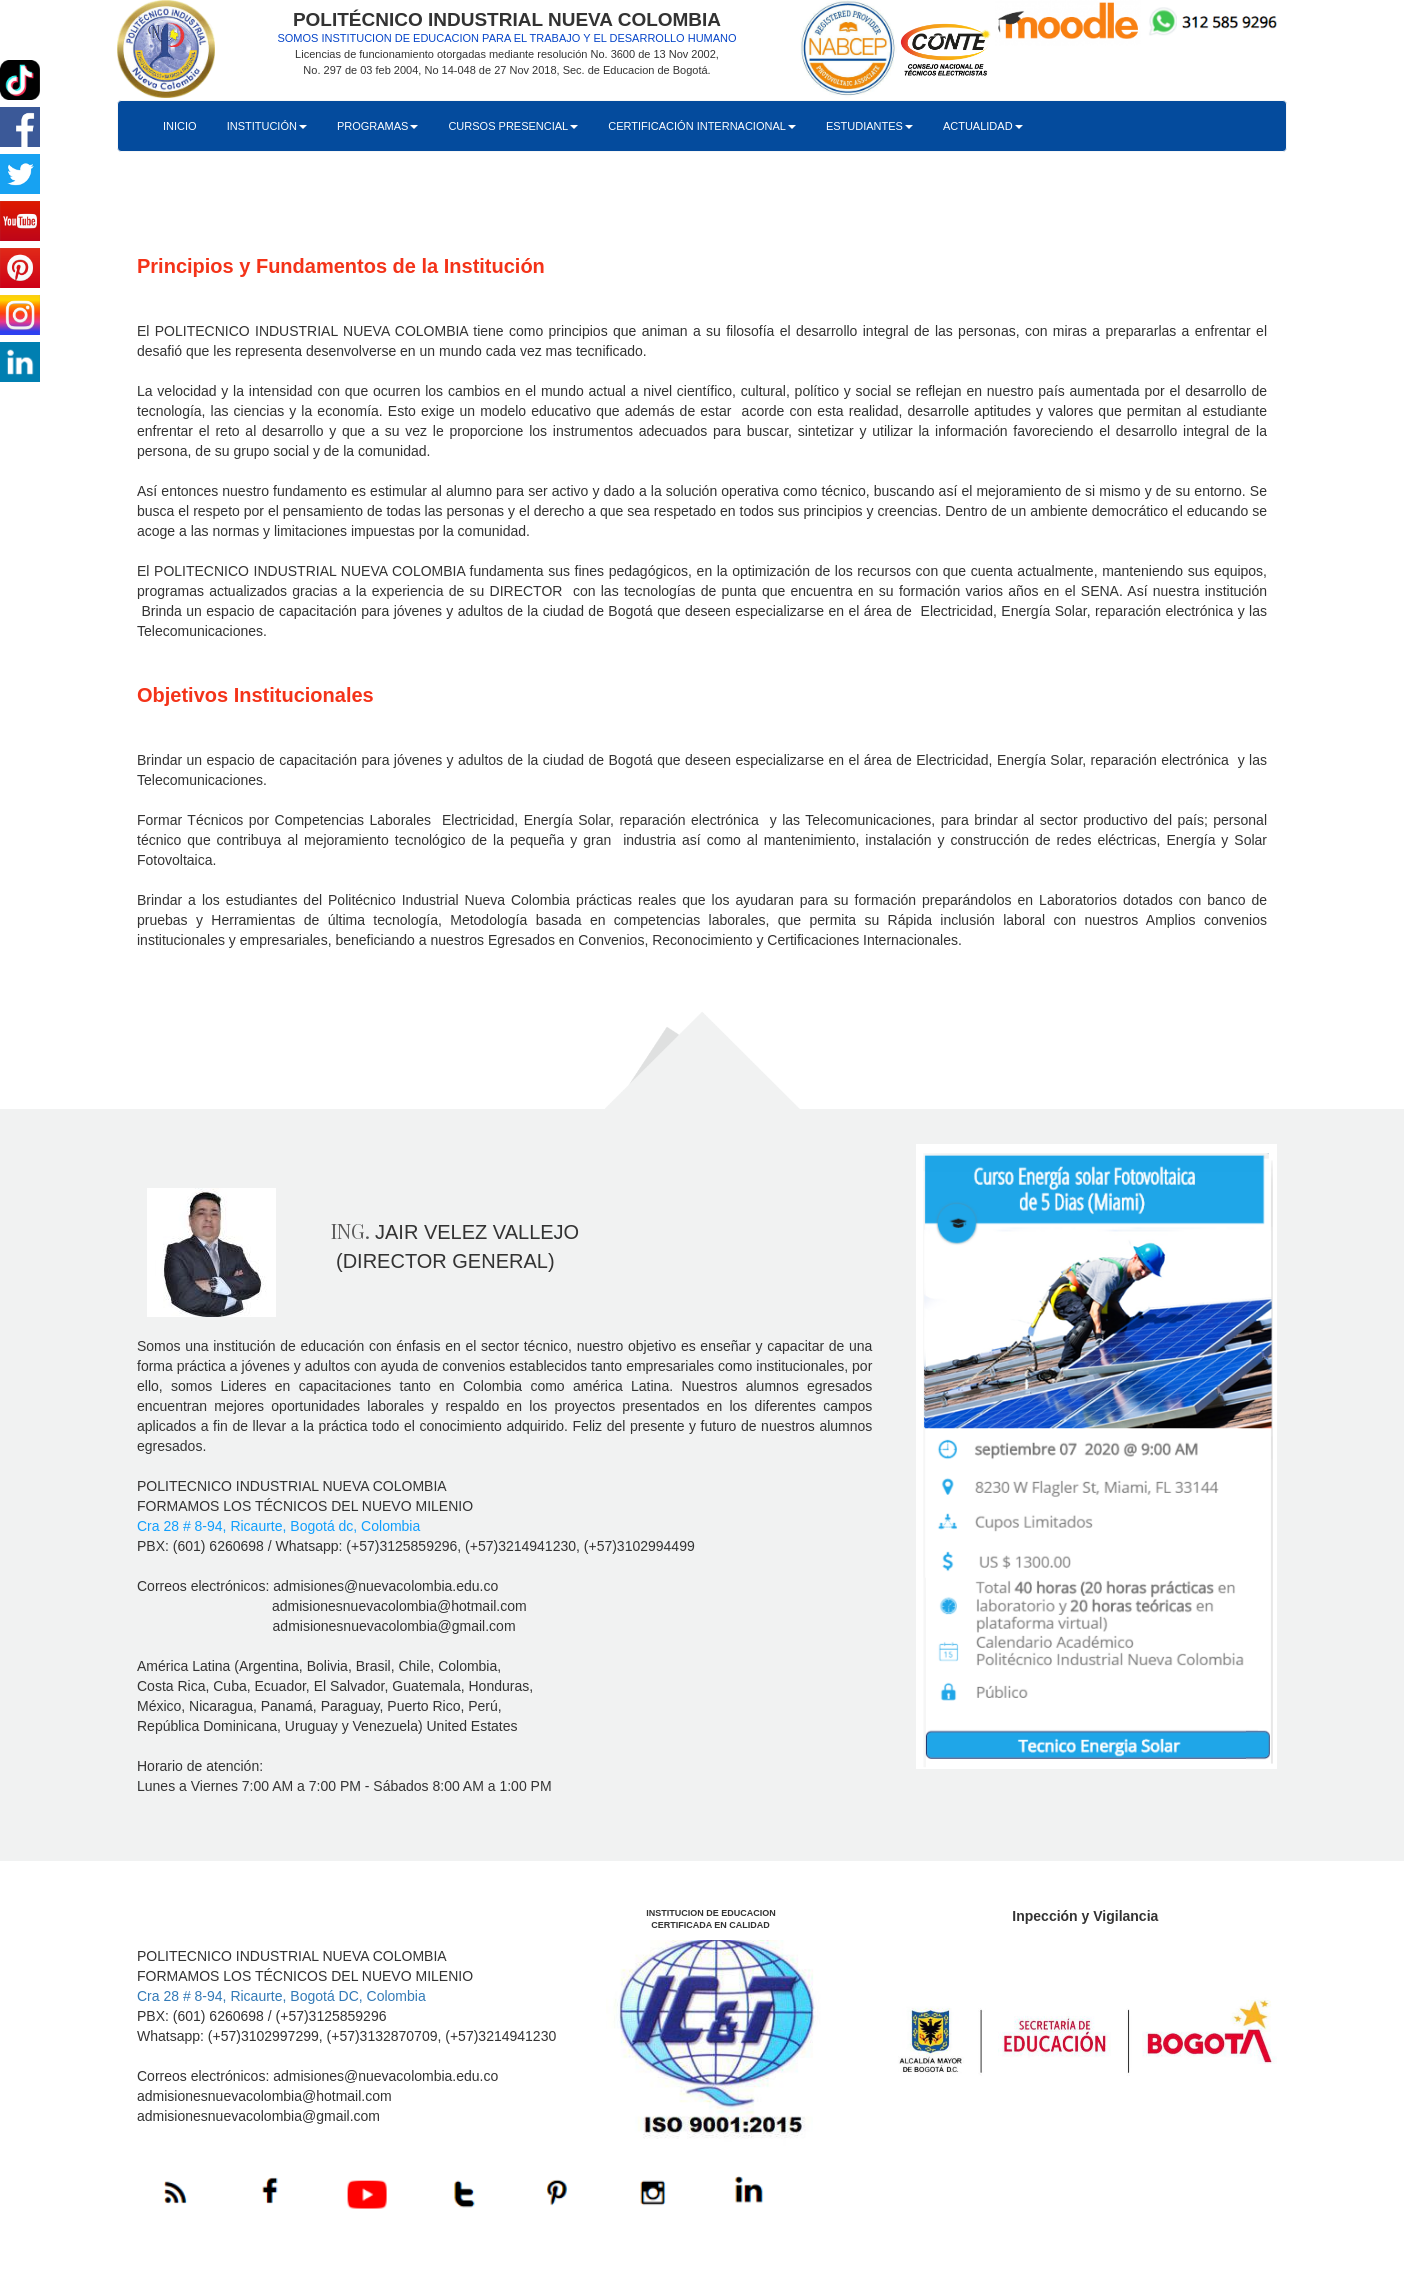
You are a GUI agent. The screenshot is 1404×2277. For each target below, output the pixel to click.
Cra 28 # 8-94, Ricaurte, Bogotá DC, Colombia (281, 1996)
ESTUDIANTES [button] (869, 126)
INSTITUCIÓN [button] (267, 126)
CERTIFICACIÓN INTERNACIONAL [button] (702, 126)
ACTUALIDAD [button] (983, 126)
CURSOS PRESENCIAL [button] (513, 126)
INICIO (180, 126)
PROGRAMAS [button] (378, 126)
